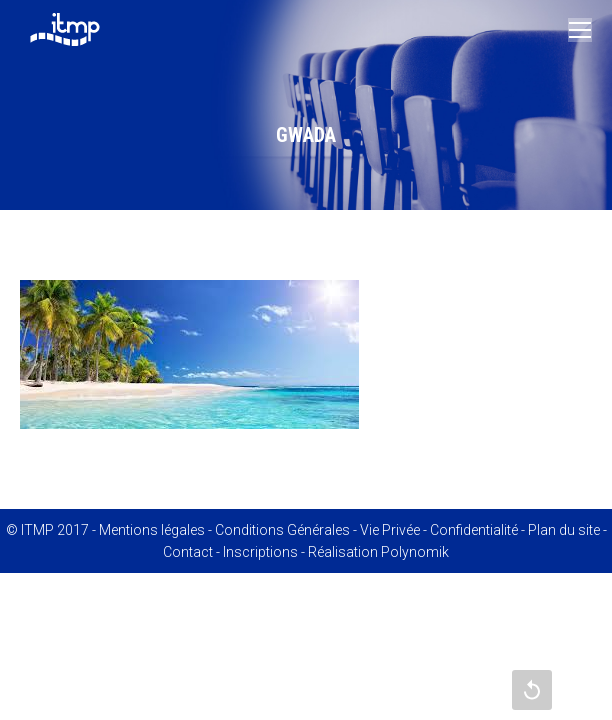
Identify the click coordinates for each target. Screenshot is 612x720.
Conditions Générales (282, 530)
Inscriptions (260, 552)
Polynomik (415, 552)
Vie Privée (390, 530)
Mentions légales (152, 530)
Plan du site (564, 530)
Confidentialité (474, 530)
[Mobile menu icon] (580, 30)
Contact (188, 552)
